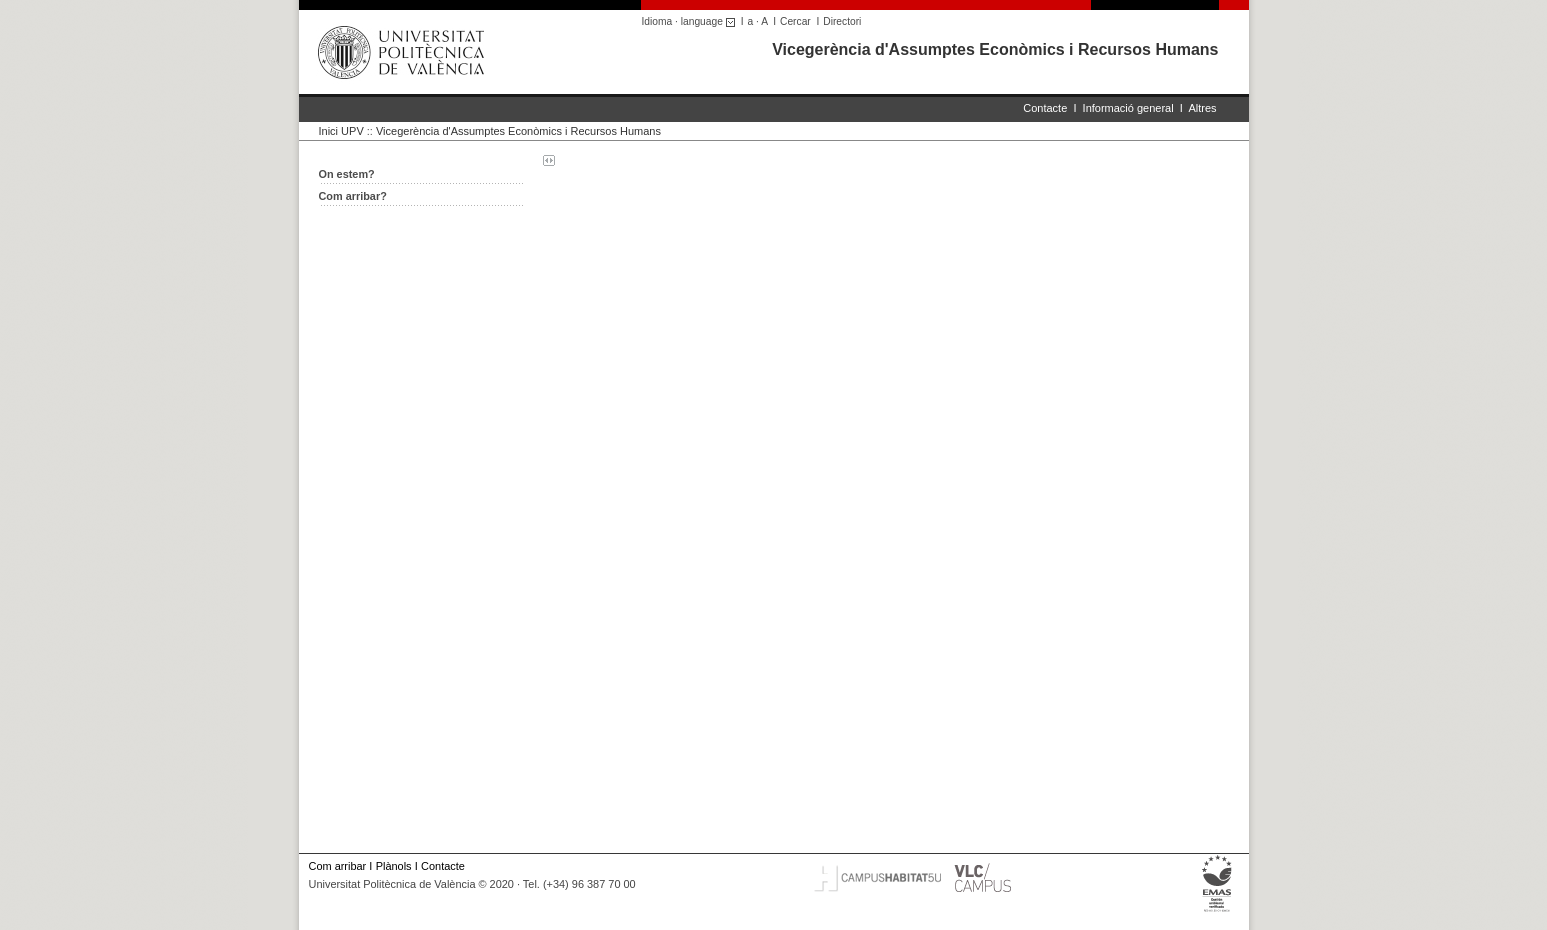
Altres (1202, 108)
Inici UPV (341, 131)
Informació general (1128, 108)
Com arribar (338, 866)
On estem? (347, 174)
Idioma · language (691, 21)
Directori (842, 21)
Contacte (1045, 108)
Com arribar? (353, 196)
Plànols (394, 866)
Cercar (795, 21)
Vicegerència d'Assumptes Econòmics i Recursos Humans (995, 49)
